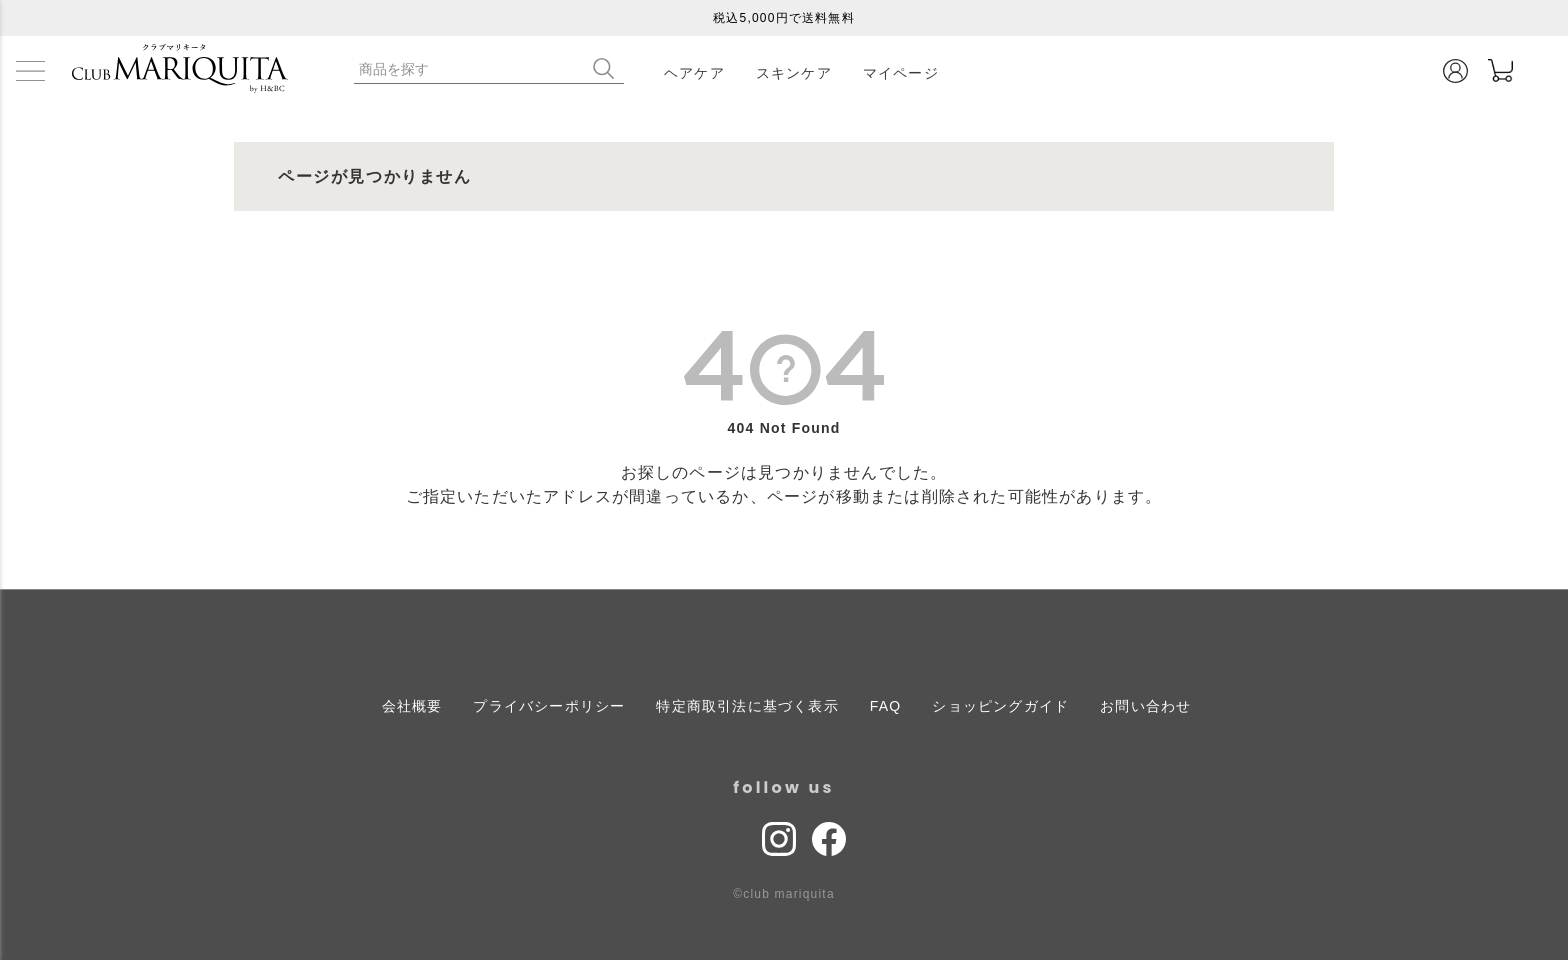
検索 (608, 68)
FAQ (886, 706)
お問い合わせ (1145, 706)
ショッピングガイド (1000, 706)
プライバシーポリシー (549, 706)
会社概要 (412, 706)
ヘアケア (694, 73)
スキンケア (794, 73)
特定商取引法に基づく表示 (747, 706)
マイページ (901, 73)
